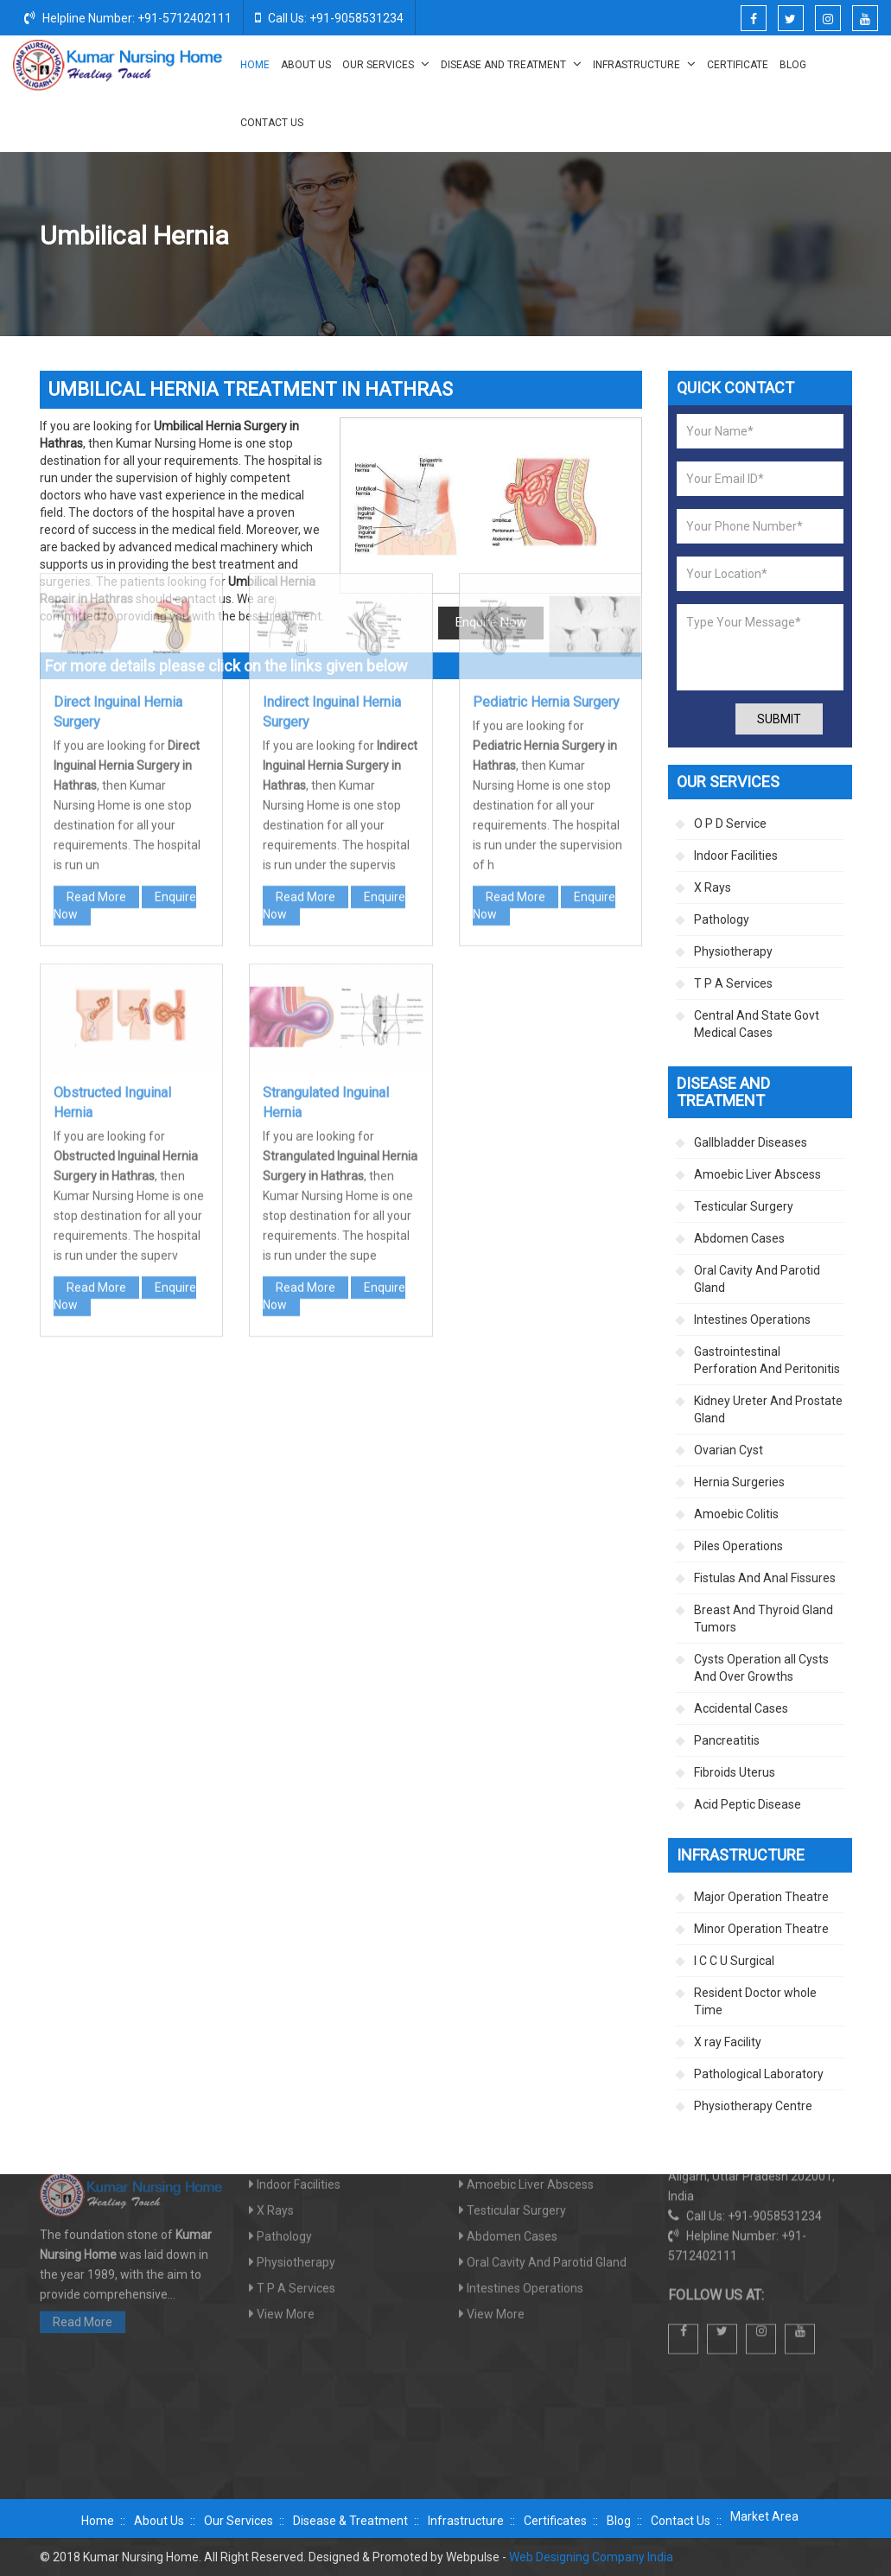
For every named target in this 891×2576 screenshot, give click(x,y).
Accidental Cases (741, 1708)
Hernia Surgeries (710, 237)
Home (255, 65)
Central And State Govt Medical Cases (756, 1024)
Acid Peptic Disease (747, 1804)
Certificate (737, 65)
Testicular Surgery (743, 1206)
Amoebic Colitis (736, 1514)
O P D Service (730, 823)
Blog (793, 65)
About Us (306, 65)
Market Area (764, 2516)
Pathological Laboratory (759, 2074)
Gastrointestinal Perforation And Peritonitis (767, 1360)
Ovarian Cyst (728, 1450)
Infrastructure (644, 64)
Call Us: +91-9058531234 (329, 17)
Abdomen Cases (739, 1238)
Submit (779, 719)
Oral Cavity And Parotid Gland (757, 1278)
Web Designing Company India (591, 2557)
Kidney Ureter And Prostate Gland (768, 1409)
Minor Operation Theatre (761, 1929)
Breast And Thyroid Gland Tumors (763, 1618)
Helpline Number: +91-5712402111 (128, 17)
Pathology (721, 919)
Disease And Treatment (511, 64)
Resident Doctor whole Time (755, 2001)
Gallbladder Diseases (750, 1142)
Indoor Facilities (736, 855)
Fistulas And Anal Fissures (765, 1578)
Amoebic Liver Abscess (757, 1174)
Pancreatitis (727, 1740)
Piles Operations (738, 1546)
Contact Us (271, 123)
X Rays (712, 887)
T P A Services (733, 983)
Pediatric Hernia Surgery (546, 446)
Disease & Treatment (350, 2521)
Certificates (555, 2521)
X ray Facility (727, 2042)
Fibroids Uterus (734, 1772)
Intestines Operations (752, 1319)
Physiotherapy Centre (753, 2106)
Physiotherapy (733, 951)
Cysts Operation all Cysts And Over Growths (761, 1667)
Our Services (386, 64)
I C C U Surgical (734, 1961)
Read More (96, 641)
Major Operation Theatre (761, 1897)
